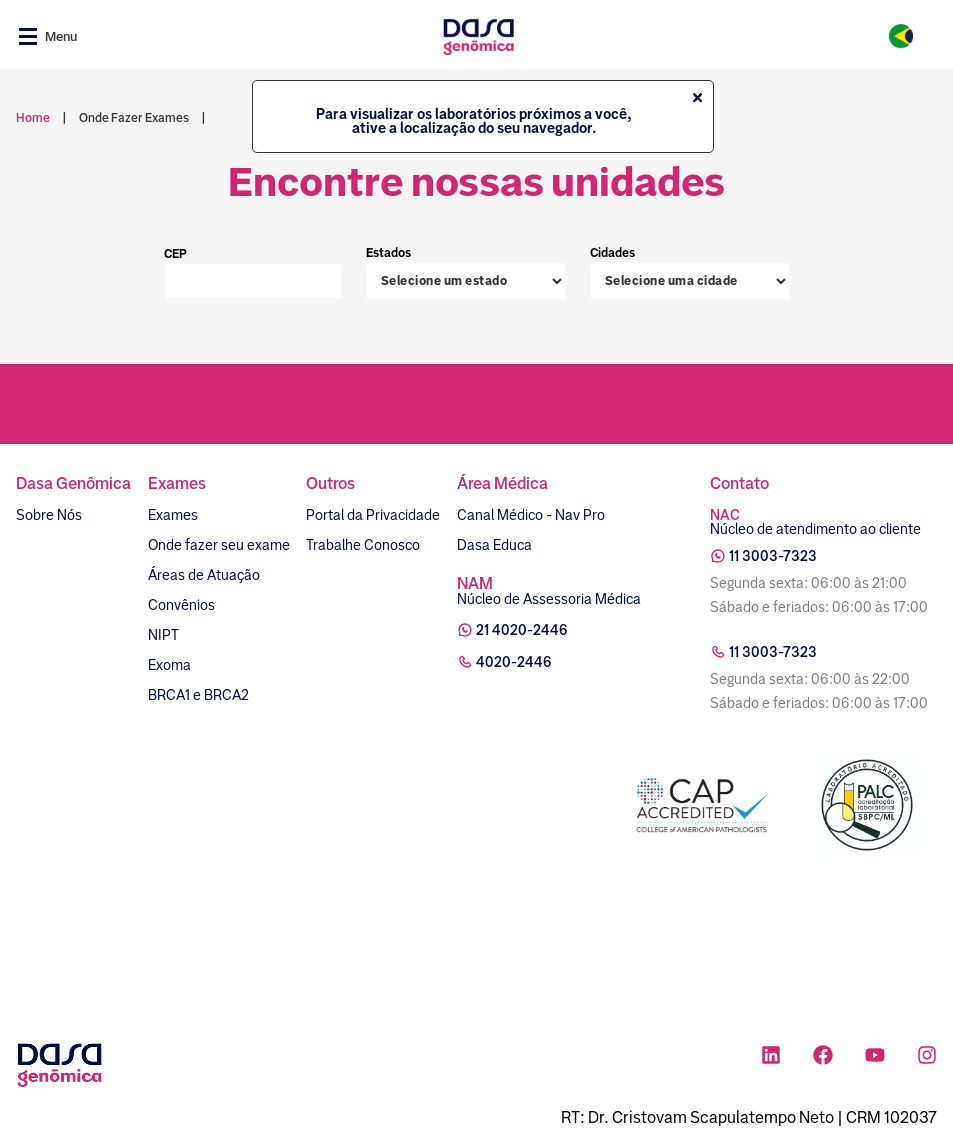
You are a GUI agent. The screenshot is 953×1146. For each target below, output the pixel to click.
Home (33, 118)
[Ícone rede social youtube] (875, 1057)
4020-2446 (514, 662)
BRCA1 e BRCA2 (198, 695)
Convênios (181, 605)
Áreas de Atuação (204, 575)
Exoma (169, 665)
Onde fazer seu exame (219, 545)
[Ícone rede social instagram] (927, 1057)
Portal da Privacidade (373, 515)
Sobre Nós (49, 515)
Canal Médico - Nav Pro (531, 515)
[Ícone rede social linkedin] (771, 1057)
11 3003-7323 (773, 556)
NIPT (163, 635)
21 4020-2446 (522, 630)
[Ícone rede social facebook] (823, 1057)
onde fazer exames (134, 118)
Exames (173, 515)
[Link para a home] (478, 36)
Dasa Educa (494, 545)
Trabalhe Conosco (363, 545)
